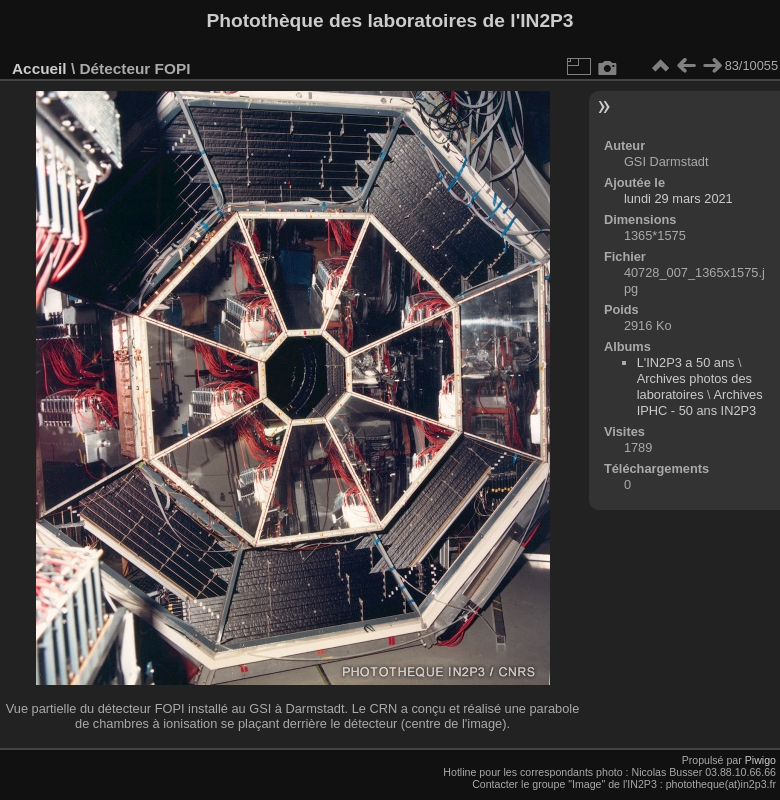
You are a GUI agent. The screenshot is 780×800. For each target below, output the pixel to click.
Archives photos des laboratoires (694, 386)
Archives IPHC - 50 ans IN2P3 (700, 402)
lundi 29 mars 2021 (678, 198)
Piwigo (760, 760)
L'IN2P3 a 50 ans (686, 362)
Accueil (39, 68)
